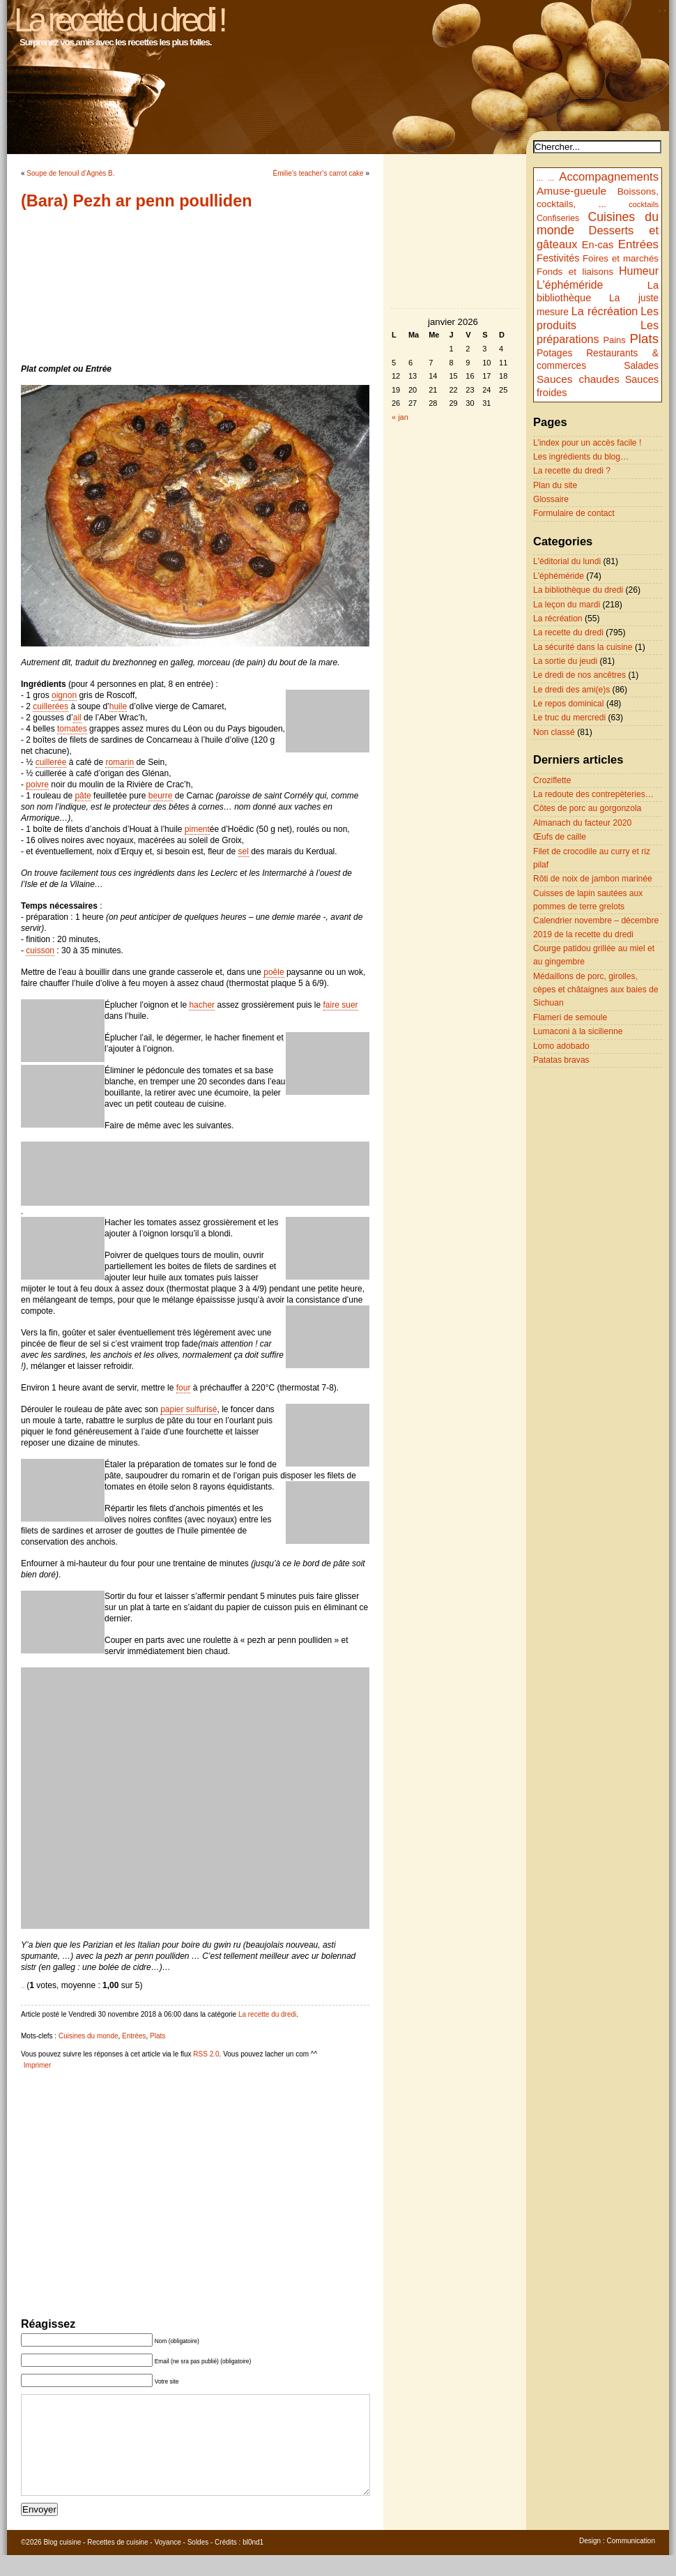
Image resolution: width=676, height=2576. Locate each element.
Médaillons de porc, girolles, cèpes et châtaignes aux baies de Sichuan (596, 989)
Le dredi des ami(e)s (571, 690)
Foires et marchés (621, 258)
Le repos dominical (568, 704)
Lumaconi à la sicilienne (577, 1031)
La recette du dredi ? (571, 471)
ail (77, 717)
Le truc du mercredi (569, 717)
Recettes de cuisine (117, 2563)
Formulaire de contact (574, 513)
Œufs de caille (559, 837)
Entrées (134, 2036)
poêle (273, 972)
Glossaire (551, 499)
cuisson (40, 950)
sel (243, 851)
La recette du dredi (267, 2014)
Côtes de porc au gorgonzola (587, 808)
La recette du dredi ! (119, 19)
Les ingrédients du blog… (581, 457)
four (183, 1388)
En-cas (598, 244)
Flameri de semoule (570, 1017)
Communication (631, 2562)
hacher (202, 1005)
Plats (157, 2036)
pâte (83, 796)
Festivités (558, 258)
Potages (555, 352)
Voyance (167, 2563)
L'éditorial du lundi (567, 561)
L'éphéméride (570, 285)
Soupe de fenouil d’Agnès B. (70, 173)
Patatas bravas (561, 1060)
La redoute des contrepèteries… (593, 794)
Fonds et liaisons (575, 271)
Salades (641, 366)
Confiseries (558, 218)
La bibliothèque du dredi (578, 590)
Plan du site (555, 485)
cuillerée (51, 762)
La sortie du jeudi (565, 661)
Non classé (554, 732)
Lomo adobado (561, 1046)
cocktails (644, 204)
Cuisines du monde (88, 2036)
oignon (64, 695)
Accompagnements (609, 176)
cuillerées (50, 706)
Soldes (198, 2563)
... (540, 178)
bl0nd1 (253, 2563)
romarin (119, 762)
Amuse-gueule (571, 191)
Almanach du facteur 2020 (582, 823)
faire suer (340, 1005)
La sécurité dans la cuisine (583, 647)
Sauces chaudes (578, 379)
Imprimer (37, 2065)
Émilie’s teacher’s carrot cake (318, 173)
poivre (37, 784)
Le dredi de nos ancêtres (579, 675)
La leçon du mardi (566, 604)
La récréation (604, 311)
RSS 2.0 (206, 2054)
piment (197, 829)
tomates (72, 729)
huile (118, 706)
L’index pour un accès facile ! (587, 443)
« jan (400, 417)
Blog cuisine (62, 2563)
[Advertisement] (195, 286)
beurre (160, 796)
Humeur (639, 270)
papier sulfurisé (188, 1409)
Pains (614, 340)
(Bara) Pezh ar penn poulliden (136, 201)
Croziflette (552, 780)
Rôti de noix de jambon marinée (592, 879)
